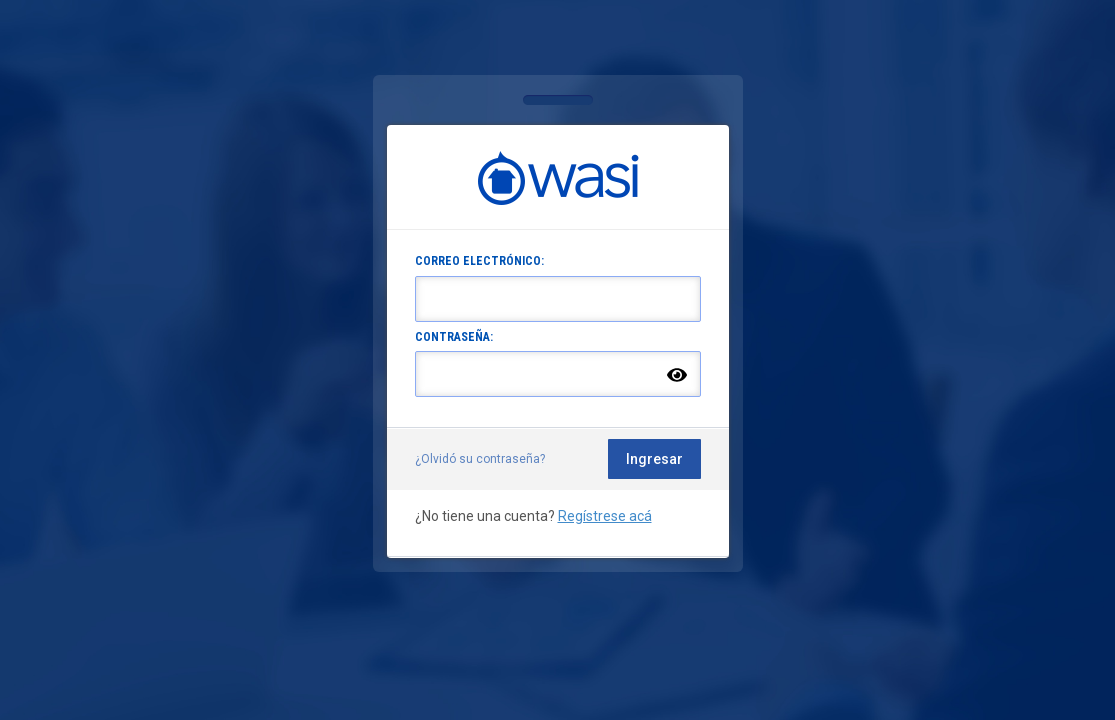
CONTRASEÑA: (454, 337)
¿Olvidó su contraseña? (480, 459)
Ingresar (654, 459)
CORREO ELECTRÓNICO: (479, 261)
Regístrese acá (605, 516)
